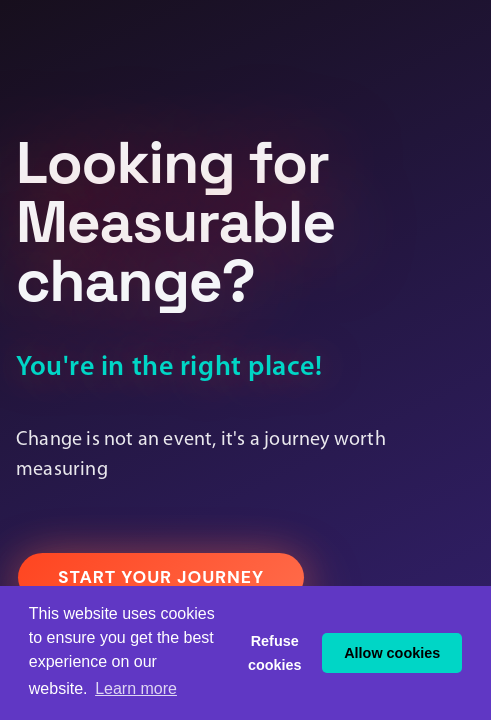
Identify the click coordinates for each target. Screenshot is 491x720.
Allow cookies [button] (392, 653)
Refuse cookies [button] (275, 653)
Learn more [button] (136, 688)
